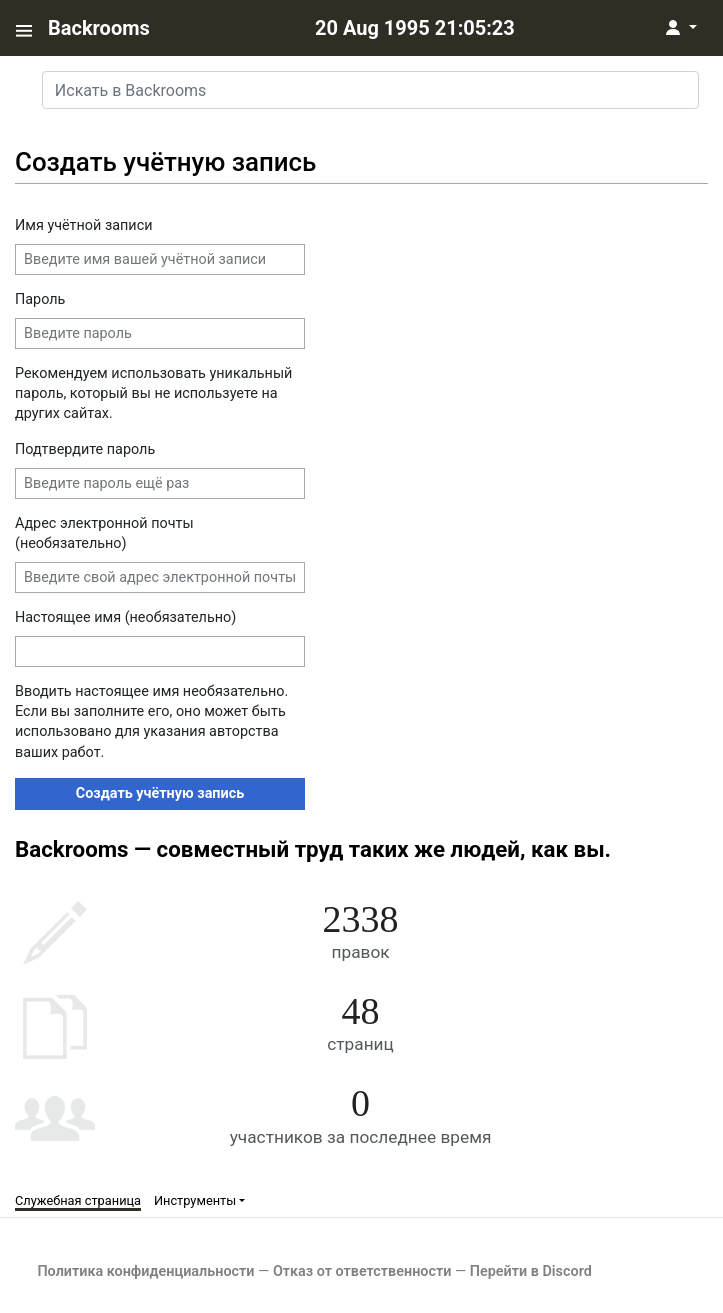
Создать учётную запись (160, 793)
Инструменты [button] (195, 1200)
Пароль (40, 299)
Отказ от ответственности (362, 1271)
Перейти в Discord (531, 1271)
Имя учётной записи (83, 225)
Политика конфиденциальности (145, 1271)
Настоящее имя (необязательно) (125, 617)
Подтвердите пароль (85, 449)
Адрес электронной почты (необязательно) (104, 533)
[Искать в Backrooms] (370, 90)
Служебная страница (78, 1200)
